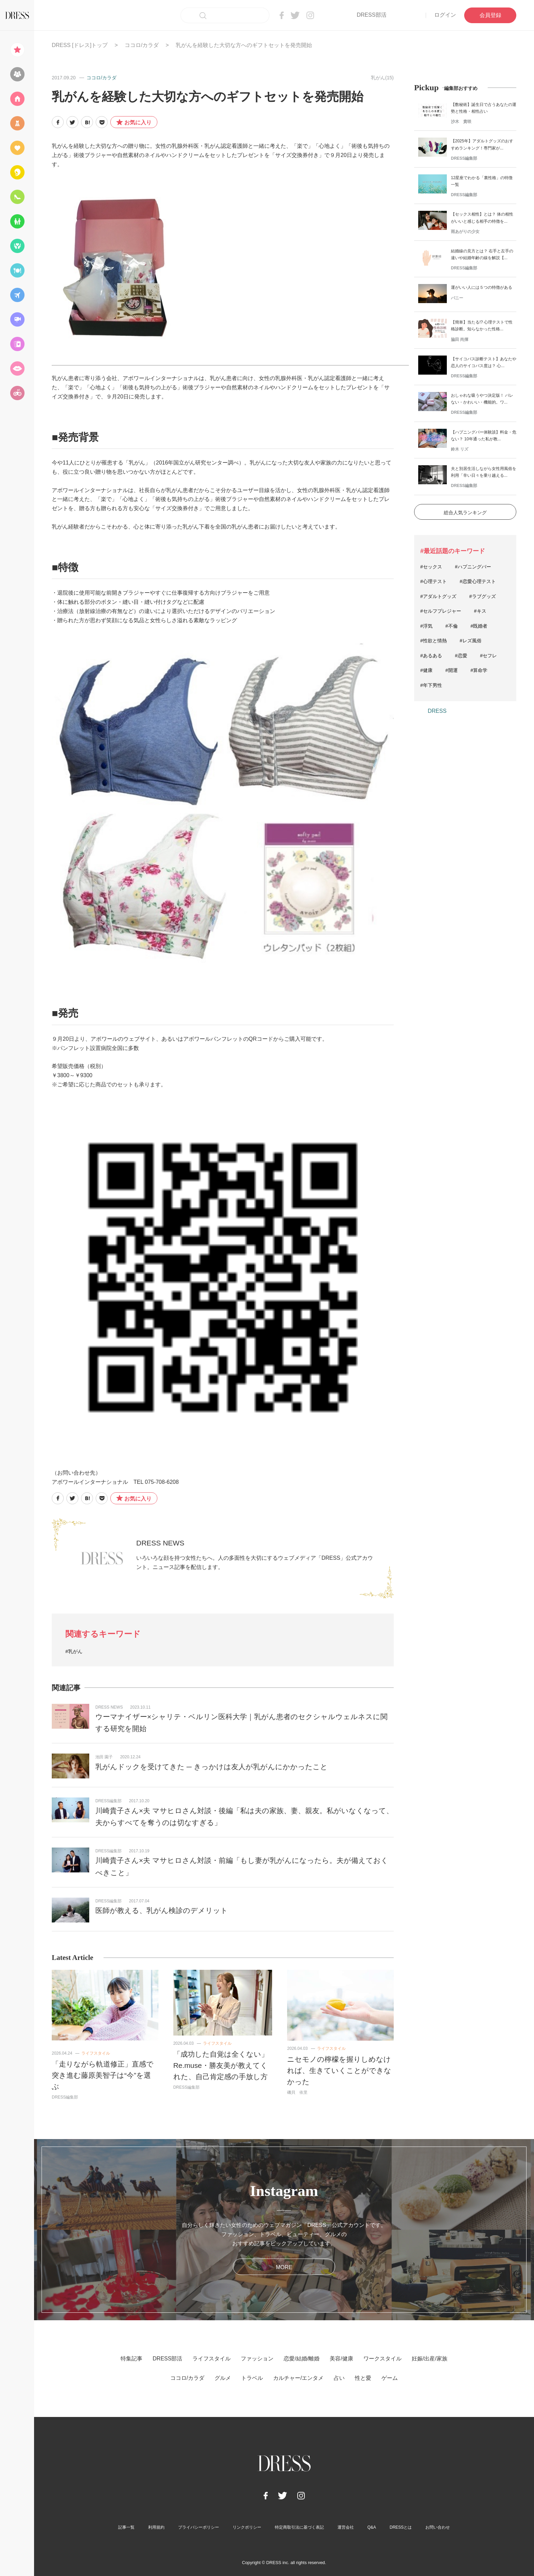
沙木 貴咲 (461, 121)
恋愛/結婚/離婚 (301, 2358)
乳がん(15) (382, 77)
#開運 (451, 670)
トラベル (252, 2378)
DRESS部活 (371, 15)
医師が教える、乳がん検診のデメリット (161, 1910)
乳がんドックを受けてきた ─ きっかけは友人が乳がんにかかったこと (211, 1767)
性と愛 (363, 2378)
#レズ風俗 (471, 640)
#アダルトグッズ (438, 596)
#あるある (431, 655)
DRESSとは (401, 2527)
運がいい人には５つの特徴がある (481, 287)
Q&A (371, 2527)
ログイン (445, 15)
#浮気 (426, 626)
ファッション (257, 2358)
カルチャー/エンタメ (298, 2378)
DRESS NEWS (160, 1543)
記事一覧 (126, 2527)
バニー (457, 298)
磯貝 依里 (297, 2092)
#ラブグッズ (482, 596)
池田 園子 (104, 1757)
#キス (480, 611)
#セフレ (488, 655)
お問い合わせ (437, 2527)
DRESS (437, 711)
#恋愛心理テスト (478, 581)
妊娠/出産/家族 (429, 2358)
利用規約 (156, 2527)
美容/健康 (341, 2358)
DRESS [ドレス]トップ (80, 45)
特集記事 (131, 2358)
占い (339, 2378)
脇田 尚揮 (459, 339)
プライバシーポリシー (198, 2527)
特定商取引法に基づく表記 (299, 2527)
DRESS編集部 (108, 1801)
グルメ (223, 2378)
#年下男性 (431, 685)
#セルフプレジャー (440, 611)
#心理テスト (433, 581)
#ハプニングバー (473, 566)
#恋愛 (461, 655)
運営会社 (345, 2527)
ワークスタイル (382, 2358)
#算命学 (479, 670)
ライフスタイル (95, 2053)
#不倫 (451, 626)
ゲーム (389, 2378)
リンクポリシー (247, 2527)
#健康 (426, 670)
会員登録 (490, 15)
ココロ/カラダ (142, 45)
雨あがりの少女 (465, 231)
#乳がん (73, 1651)
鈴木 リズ (459, 449)
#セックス (431, 566)
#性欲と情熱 (433, 640)
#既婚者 (479, 626)
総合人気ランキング (465, 512)
